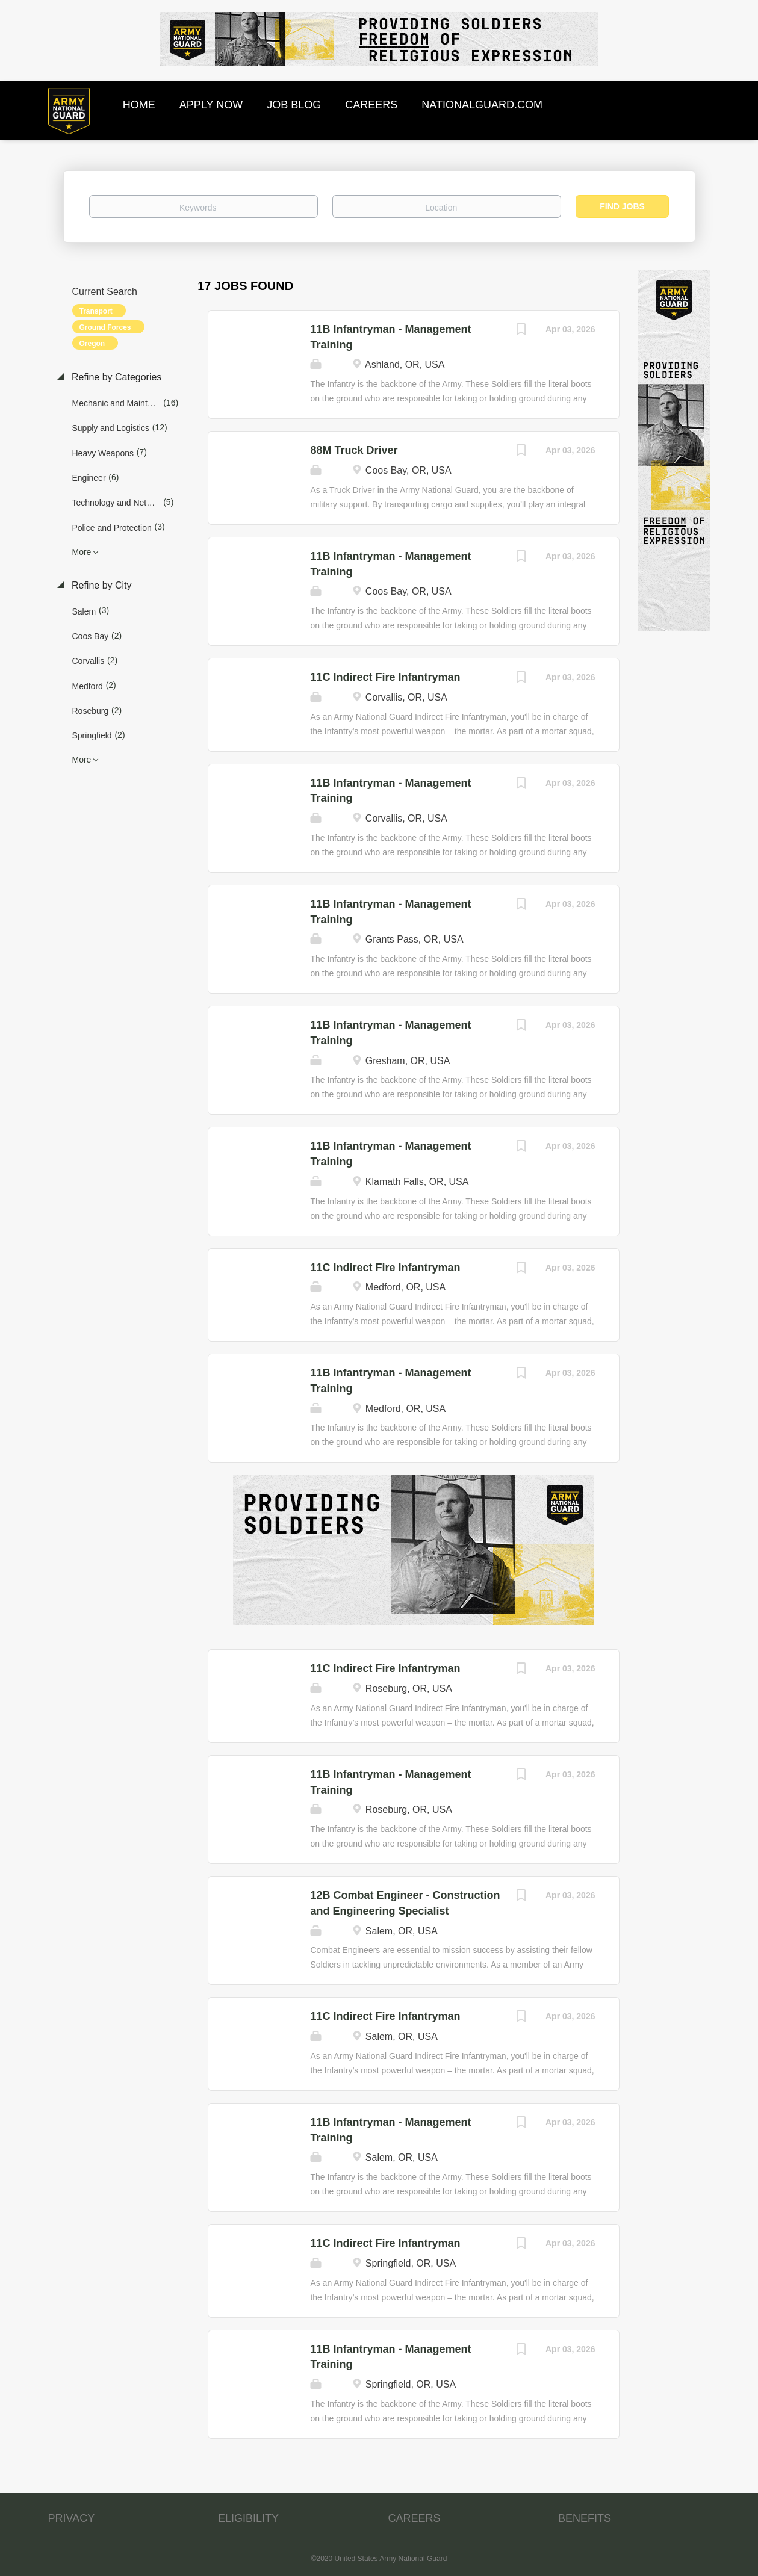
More (82, 552)
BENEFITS (584, 2518)
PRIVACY (71, 2518)
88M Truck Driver (353, 450)
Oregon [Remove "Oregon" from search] (92, 343)
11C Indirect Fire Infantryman (385, 677)
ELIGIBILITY (248, 2518)
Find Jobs (622, 206)
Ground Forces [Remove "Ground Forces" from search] (105, 327)
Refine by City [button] (100, 585)
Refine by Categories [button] (115, 377)
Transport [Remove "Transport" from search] (96, 311)
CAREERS (414, 2518)
